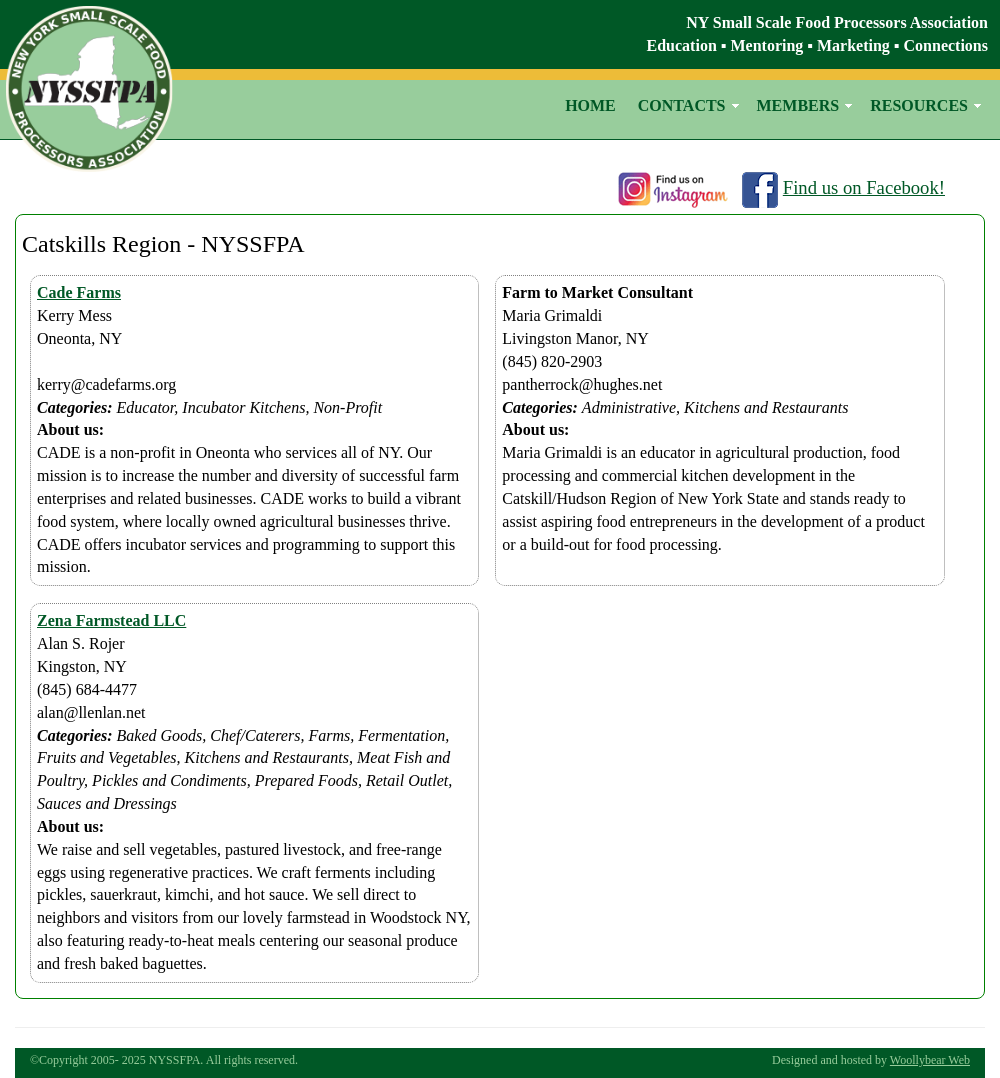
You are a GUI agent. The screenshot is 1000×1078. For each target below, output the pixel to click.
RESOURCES (919, 105)
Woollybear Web (930, 1060)
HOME (590, 105)
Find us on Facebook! (864, 187)
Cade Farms (79, 292)
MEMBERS (798, 105)
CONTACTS (682, 105)
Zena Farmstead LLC (111, 620)
